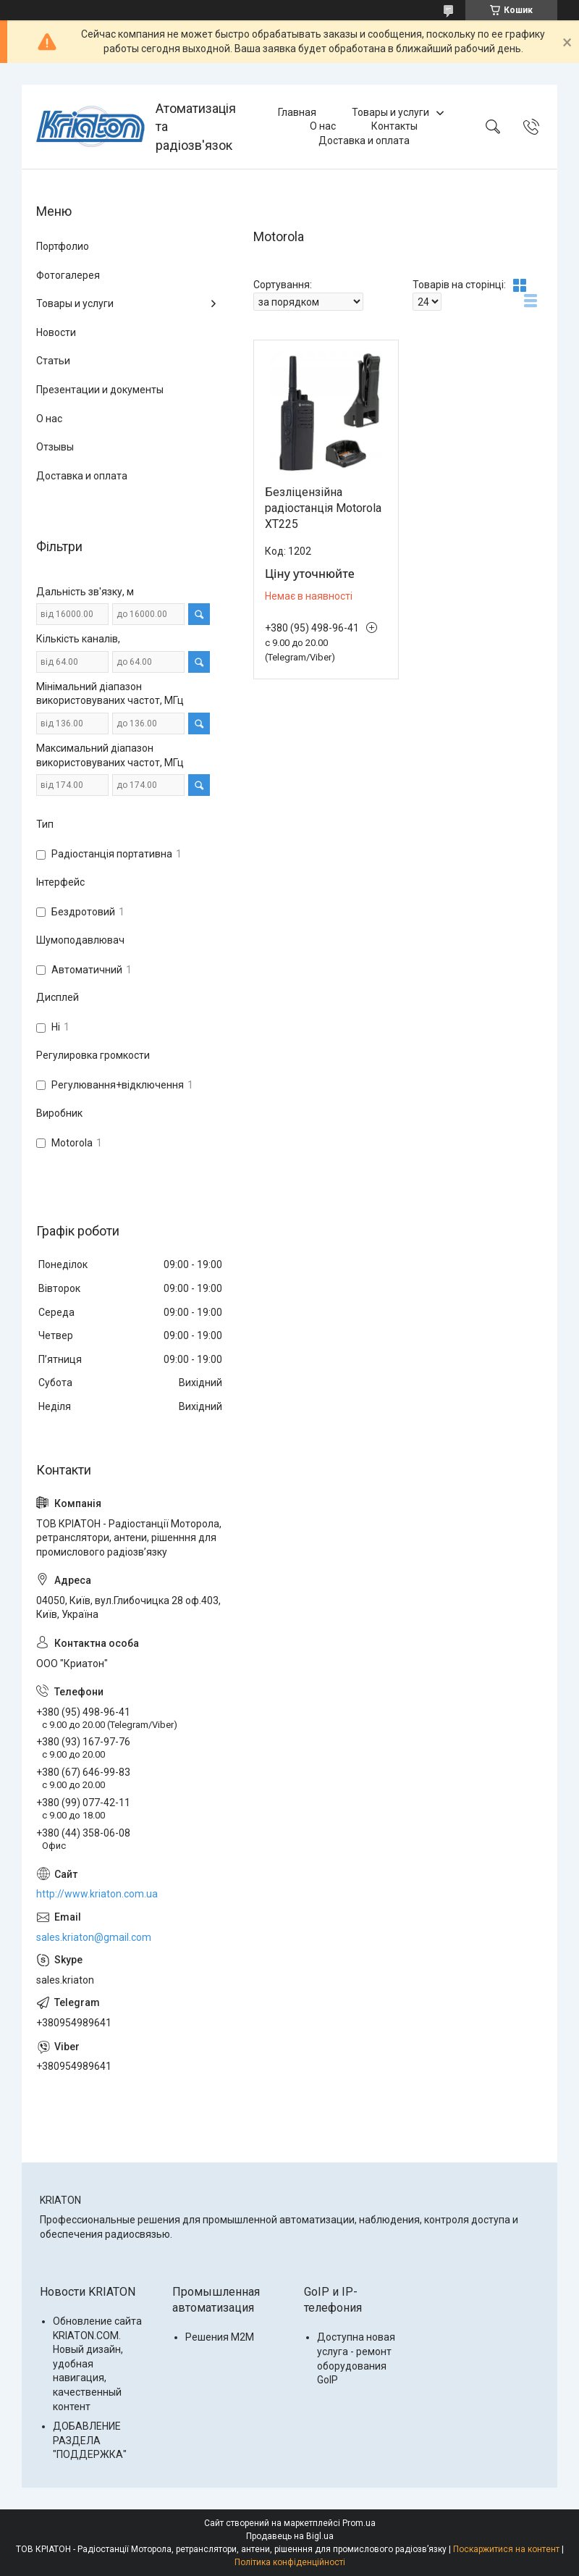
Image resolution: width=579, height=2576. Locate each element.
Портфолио (62, 246)
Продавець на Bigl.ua (290, 2536)
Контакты (394, 126)
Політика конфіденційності (289, 2562)
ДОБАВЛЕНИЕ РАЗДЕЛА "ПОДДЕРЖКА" (90, 2440)
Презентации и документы (100, 389)
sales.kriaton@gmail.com (93, 1937)
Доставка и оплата (364, 140)
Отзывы (55, 447)
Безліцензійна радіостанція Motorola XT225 (323, 508)
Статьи (53, 360)
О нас (323, 126)
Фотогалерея (68, 275)
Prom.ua (359, 2523)
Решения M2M (219, 2337)
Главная (297, 112)
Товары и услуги (390, 112)
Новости (56, 332)
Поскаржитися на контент (506, 2549)
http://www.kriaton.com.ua (97, 1894)
